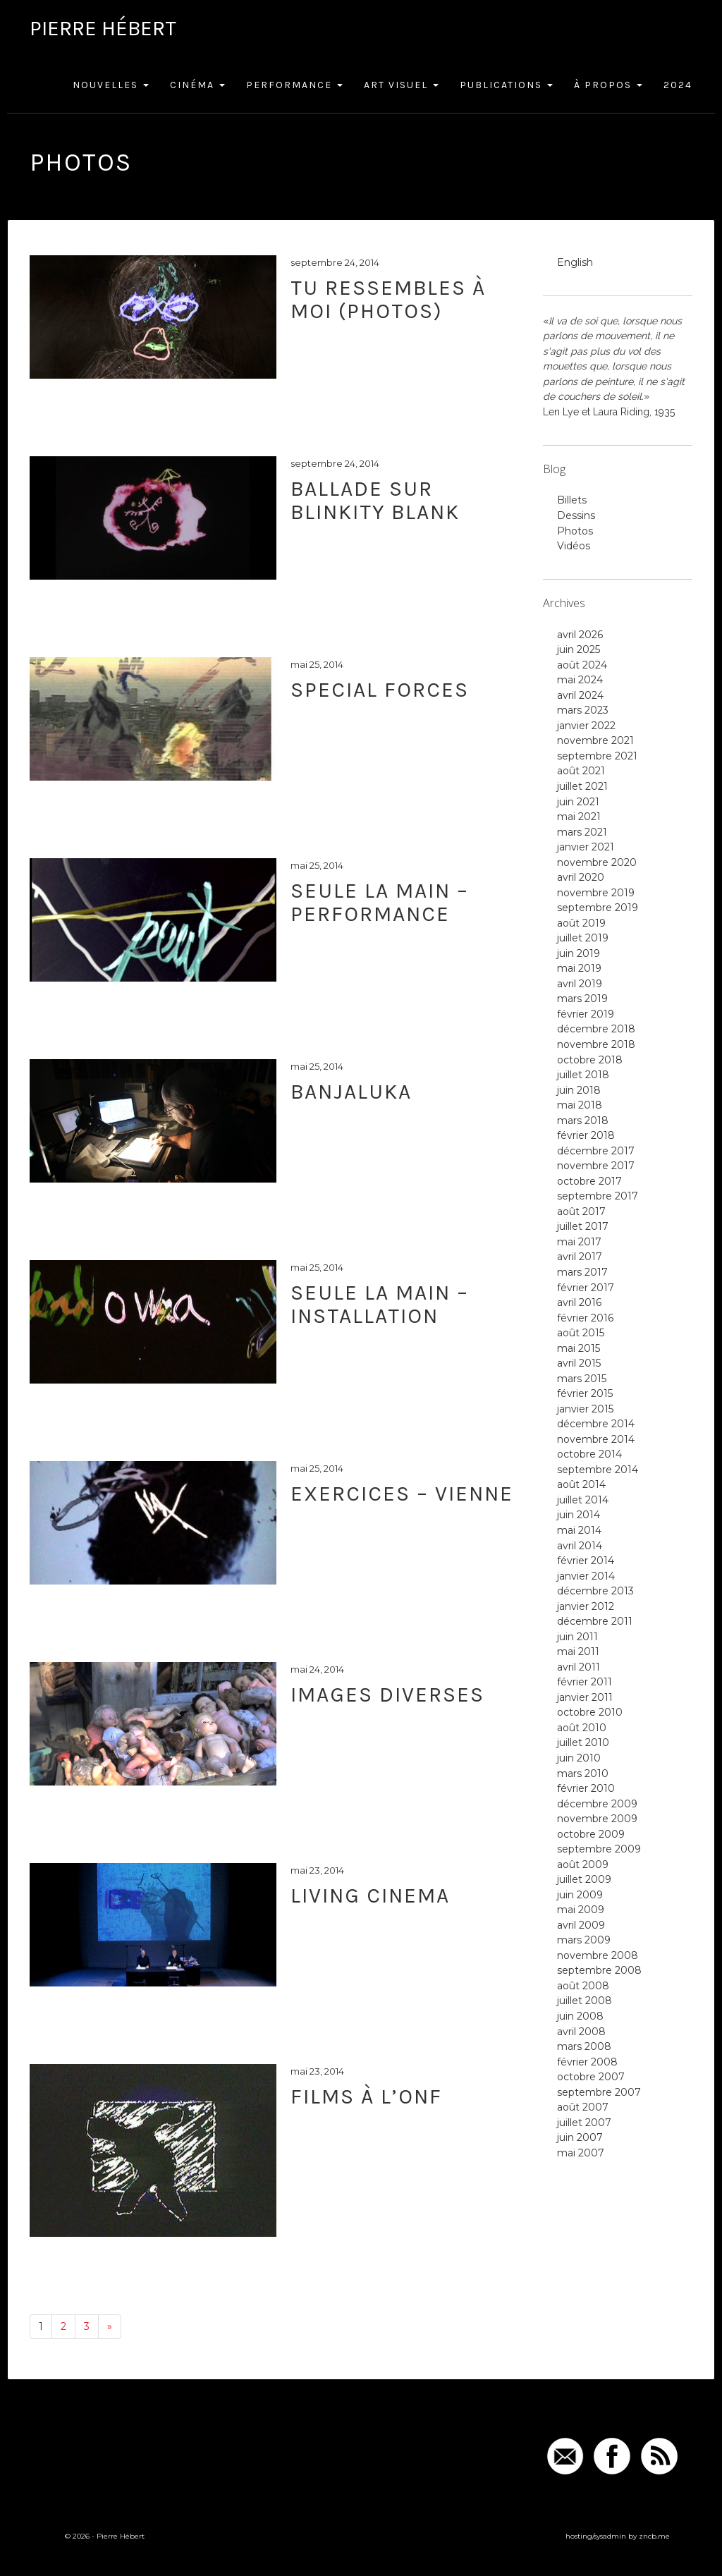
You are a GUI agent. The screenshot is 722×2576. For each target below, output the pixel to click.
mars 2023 (582, 710)
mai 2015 (578, 1348)
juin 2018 (579, 1090)
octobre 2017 (589, 1181)
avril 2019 (579, 983)
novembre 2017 (596, 1165)
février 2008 (587, 2062)
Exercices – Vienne (401, 1493)
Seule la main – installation (379, 1304)
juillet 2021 (582, 786)
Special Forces (379, 689)
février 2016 (585, 1318)
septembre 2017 (597, 1196)
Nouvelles (111, 85)
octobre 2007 (591, 2076)
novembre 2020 (597, 862)
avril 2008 (581, 2031)
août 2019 (581, 923)
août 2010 (581, 1727)
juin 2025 (578, 649)
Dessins (576, 515)
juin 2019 (578, 953)
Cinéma (197, 85)
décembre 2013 (595, 1591)
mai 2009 (580, 1909)
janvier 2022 (586, 725)
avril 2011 (578, 1667)
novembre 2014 (596, 1439)
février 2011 (584, 1681)
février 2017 (585, 1287)
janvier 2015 (585, 1409)
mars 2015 (581, 1378)
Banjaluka (351, 1091)
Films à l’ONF (366, 2096)
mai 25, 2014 (316, 664)
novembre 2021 (595, 740)
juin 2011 (577, 1636)
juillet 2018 (583, 1074)
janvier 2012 (585, 1606)
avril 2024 (580, 695)
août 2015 (580, 1332)
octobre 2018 (590, 1060)
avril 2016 (579, 1302)
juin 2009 (580, 1894)
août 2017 (581, 1211)
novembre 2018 (596, 1044)
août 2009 (582, 1864)
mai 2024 (580, 679)
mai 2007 (580, 2153)
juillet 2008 (584, 2000)
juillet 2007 (584, 2122)
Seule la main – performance (379, 902)
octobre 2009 (591, 1834)
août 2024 (582, 665)
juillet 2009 (584, 1879)
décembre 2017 (596, 1150)
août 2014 (581, 1484)
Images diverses (387, 1694)
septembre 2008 (599, 1970)
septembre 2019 (597, 907)
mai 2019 (579, 968)
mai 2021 (579, 816)
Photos (575, 531)
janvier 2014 (586, 1576)
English (575, 262)
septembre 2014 (597, 1469)
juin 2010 (579, 1758)
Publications (506, 85)
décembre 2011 (594, 1621)
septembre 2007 (599, 2092)
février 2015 (585, 1393)
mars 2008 (584, 2046)
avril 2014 (579, 1545)
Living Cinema (370, 1895)
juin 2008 (580, 2016)
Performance (294, 85)
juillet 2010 (583, 1742)
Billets (572, 500)
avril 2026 (580, 634)
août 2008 (583, 1985)
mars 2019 (582, 998)
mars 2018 (582, 1120)
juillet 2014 (582, 1500)
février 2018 (586, 1135)
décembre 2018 (596, 1029)
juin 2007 (580, 2137)
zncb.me (654, 2536)
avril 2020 (580, 877)
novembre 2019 (596, 892)
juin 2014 (578, 1514)
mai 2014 (579, 1530)
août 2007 (582, 2107)
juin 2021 (578, 801)
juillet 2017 (582, 1226)
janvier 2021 (585, 847)
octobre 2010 (590, 1712)
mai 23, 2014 (317, 1870)
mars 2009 (584, 1940)
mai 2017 (579, 1241)
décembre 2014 (596, 1423)
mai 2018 (579, 1105)
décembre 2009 (597, 1803)
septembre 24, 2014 (334, 262)
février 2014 (585, 1560)
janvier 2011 (585, 1697)
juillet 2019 (582, 938)
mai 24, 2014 (317, 1669)
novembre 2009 (597, 1818)
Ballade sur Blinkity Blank (375, 500)
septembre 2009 (599, 1849)
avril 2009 (581, 1925)
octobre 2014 (589, 1454)
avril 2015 (579, 1363)
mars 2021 (582, 832)
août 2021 (581, 770)
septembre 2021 (597, 756)
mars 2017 (582, 1272)
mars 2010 (582, 1773)
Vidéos (573, 545)
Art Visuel (401, 85)
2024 (677, 85)
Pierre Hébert (103, 28)
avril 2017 (579, 1256)
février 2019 (585, 1014)
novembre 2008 (597, 1955)
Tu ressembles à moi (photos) (388, 299)
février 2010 (586, 1788)
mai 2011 (578, 1651)
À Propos (608, 85)
